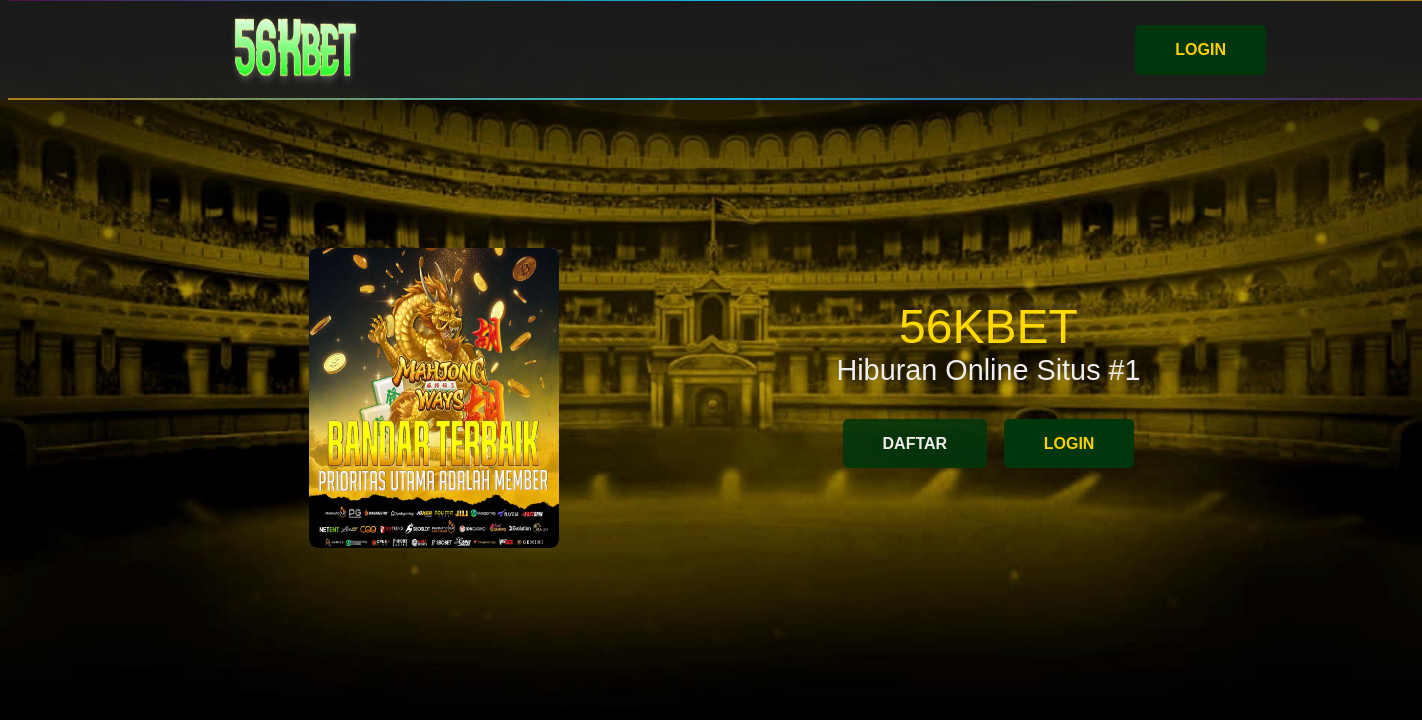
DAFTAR (915, 443)
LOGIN (1200, 49)
